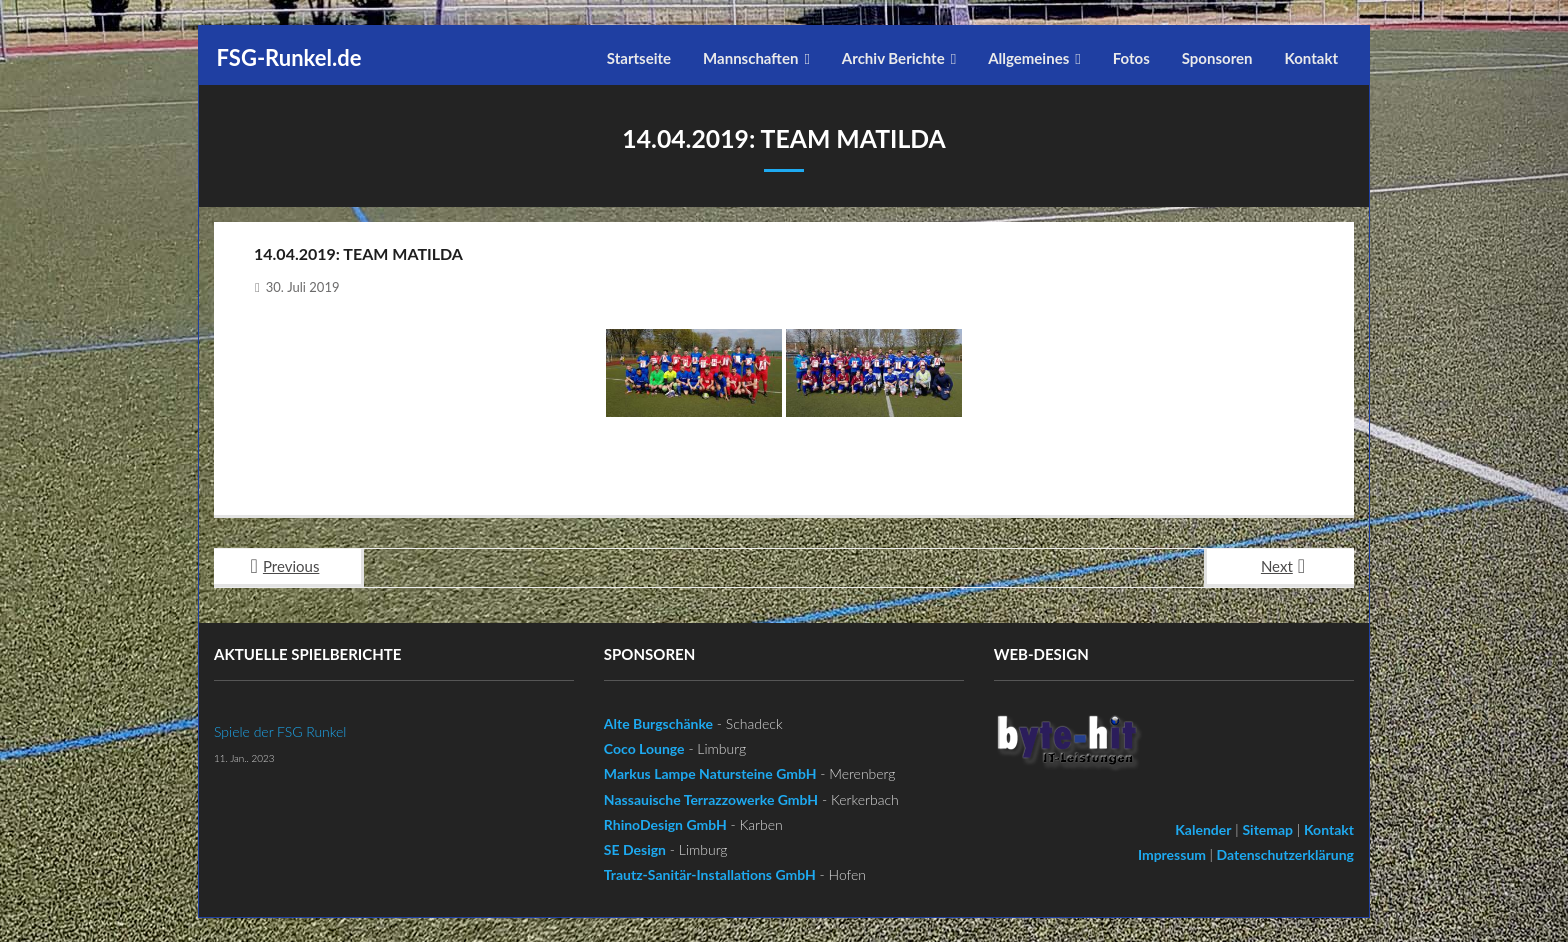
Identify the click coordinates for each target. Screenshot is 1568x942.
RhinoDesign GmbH (665, 823)
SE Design (635, 848)
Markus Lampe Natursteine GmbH (710, 772)
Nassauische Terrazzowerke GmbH (711, 797)
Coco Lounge (644, 747)
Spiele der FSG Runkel (280, 730)
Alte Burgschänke (658, 722)
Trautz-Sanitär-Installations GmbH (710, 873)
